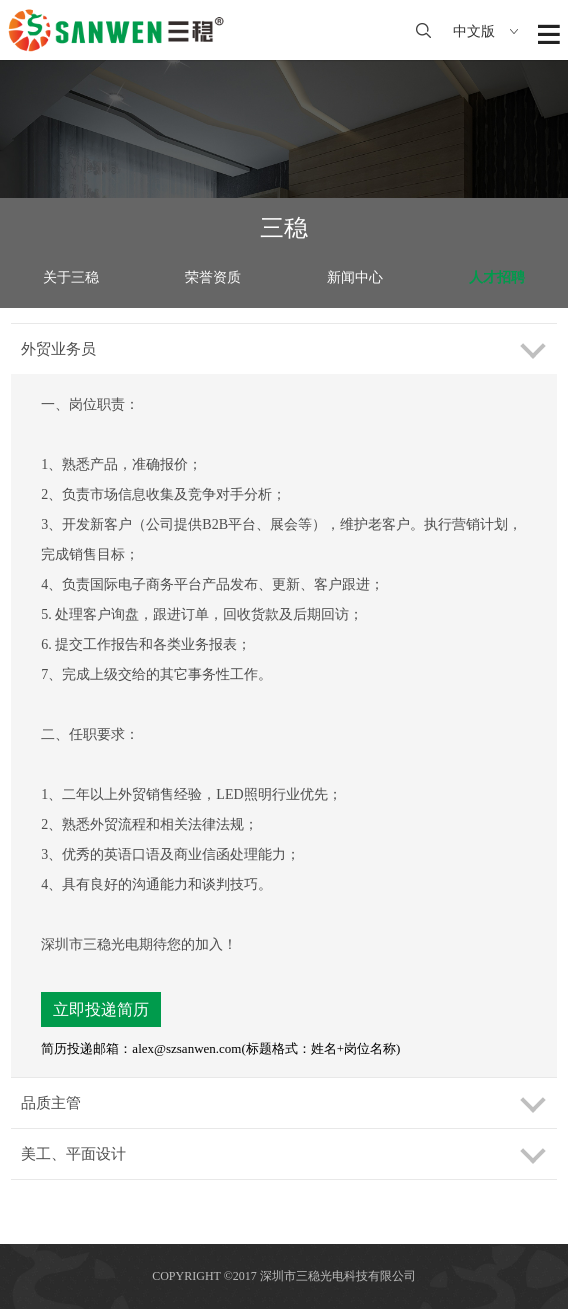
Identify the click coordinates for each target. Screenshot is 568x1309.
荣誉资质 (213, 277)
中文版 (485, 31)
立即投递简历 (101, 1009)
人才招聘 (497, 277)
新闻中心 (355, 277)
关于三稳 (71, 277)
